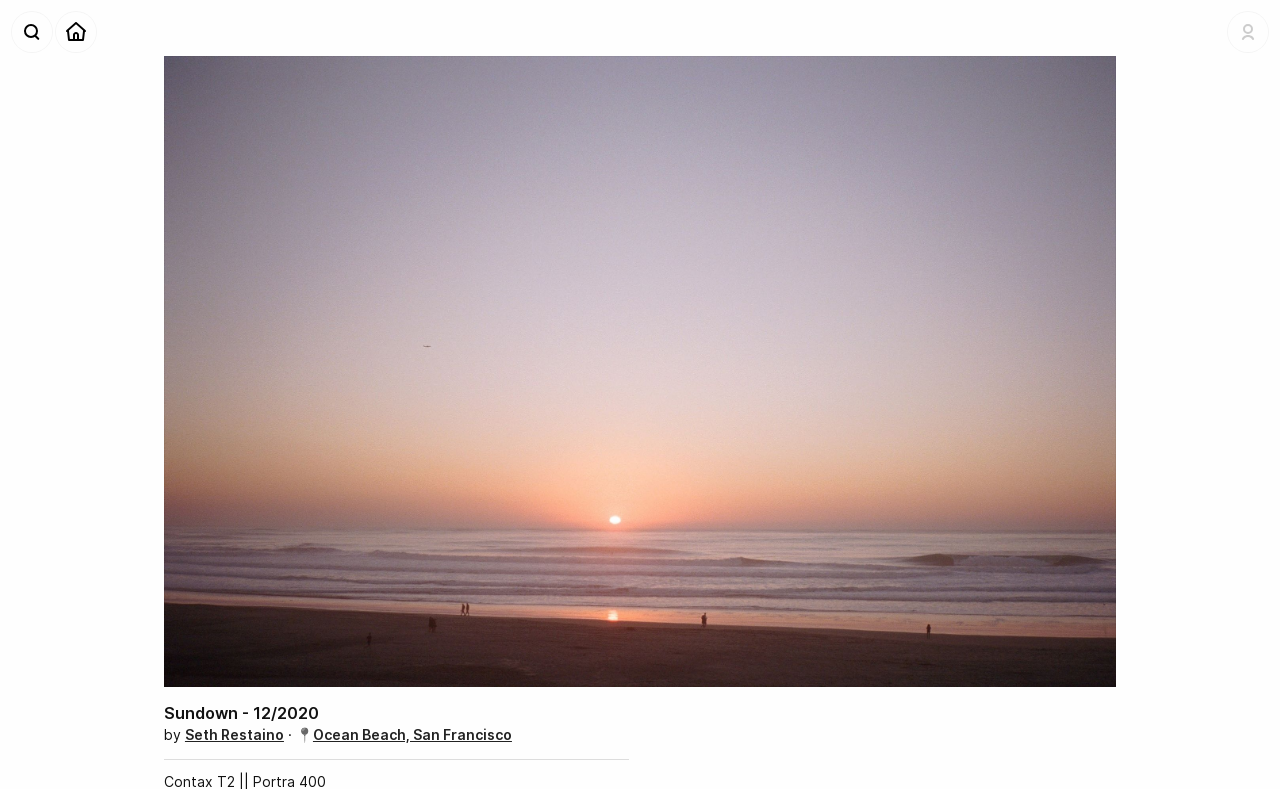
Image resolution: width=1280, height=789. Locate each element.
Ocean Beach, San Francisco (412, 734)
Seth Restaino (234, 734)
